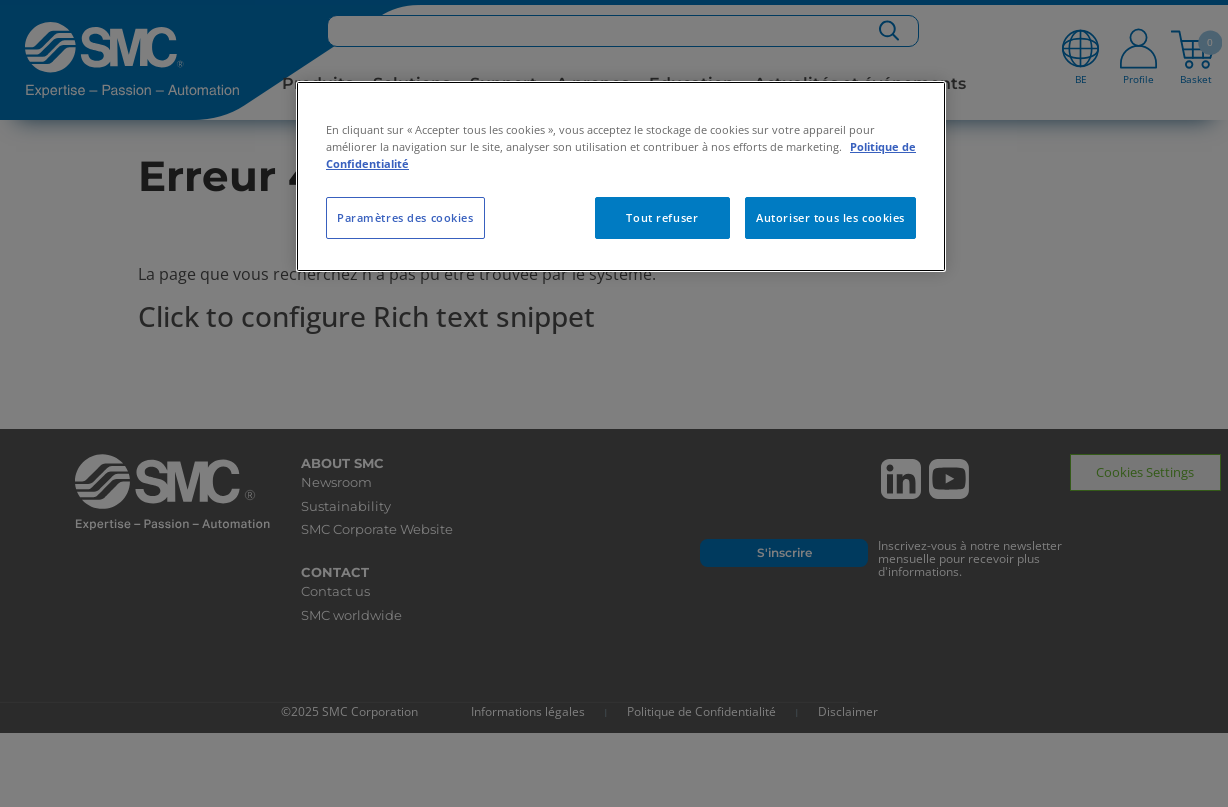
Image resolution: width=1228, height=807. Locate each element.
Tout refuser (662, 217)
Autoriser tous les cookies (830, 217)
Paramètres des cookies (405, 217)
